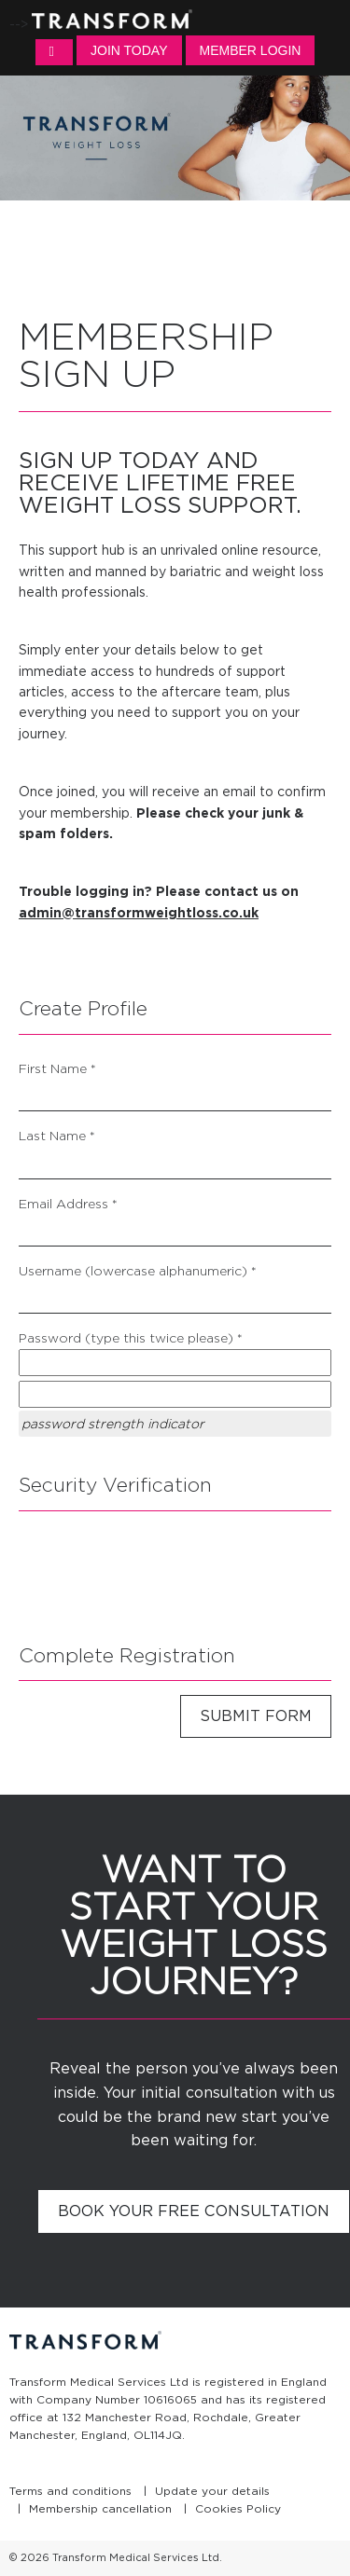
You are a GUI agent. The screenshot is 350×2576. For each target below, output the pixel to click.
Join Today (129, 50)
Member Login (250, 50)
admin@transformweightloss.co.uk (139, 912)
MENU (54, 52)
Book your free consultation (193, 2211)
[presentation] (160, 1571)
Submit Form (256, 1716)
